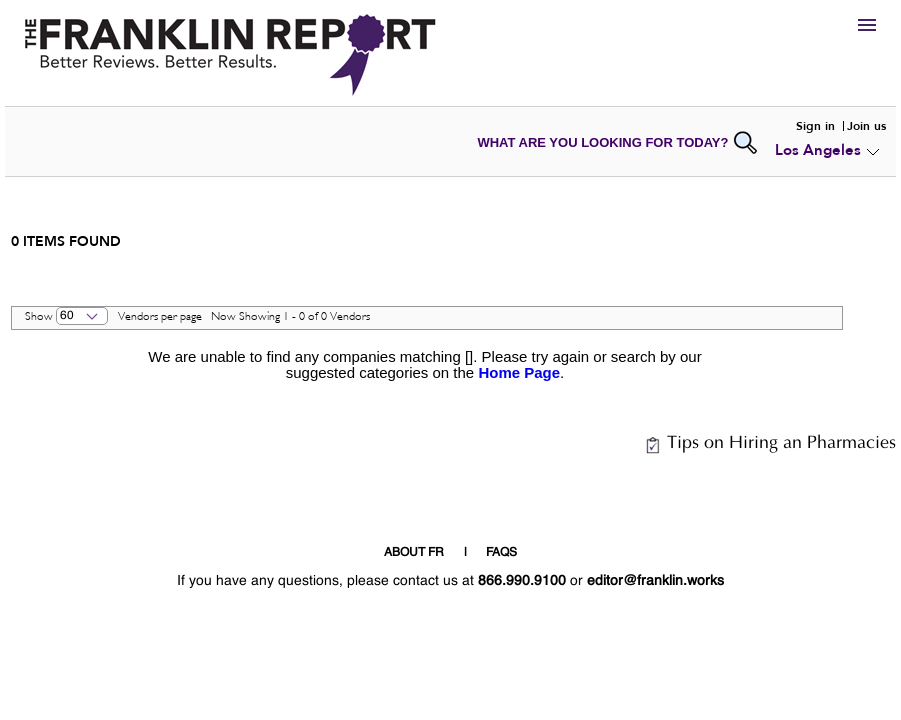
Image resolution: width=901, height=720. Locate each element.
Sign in (815, 126)
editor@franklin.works (655, 581)
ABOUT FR (414, 553)
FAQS (501, 553)
